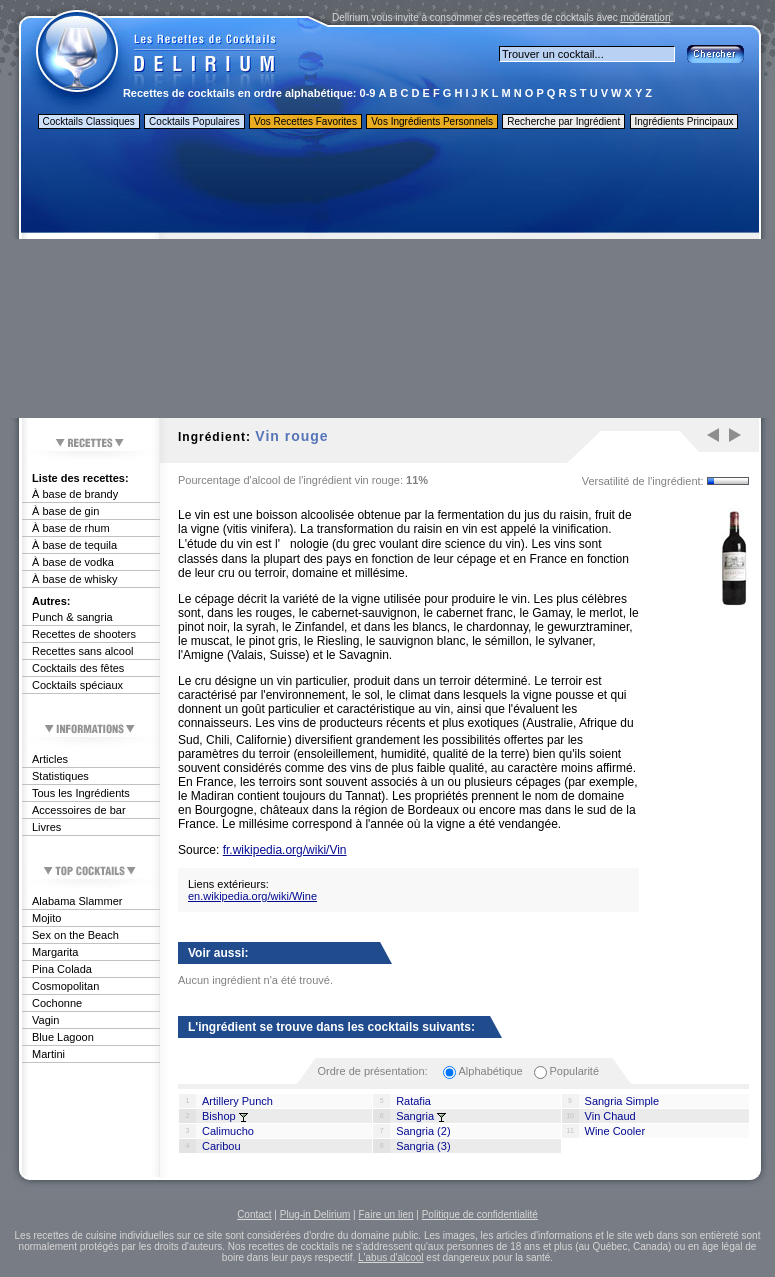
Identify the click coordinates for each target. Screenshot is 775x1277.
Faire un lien (385, 1214)
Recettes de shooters (84, 634)
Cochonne (57, 1003)
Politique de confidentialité (480, 1214)
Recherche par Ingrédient (563, 121)
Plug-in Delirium (315, 1214)
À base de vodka (73, 562)
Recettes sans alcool (83, 651)
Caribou (221, 1146)
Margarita (55, 952)
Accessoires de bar (79, 810)
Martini (48, 1054)
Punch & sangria (72, 617)
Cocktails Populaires (194, 121)
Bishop (219, 1116)
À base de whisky (75, 579)
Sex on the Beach (75, 935)
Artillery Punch (237, 1101)
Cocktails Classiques (89, 121)
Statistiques (60, 776)
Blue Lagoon (63, 1037)
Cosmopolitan (65, 986)
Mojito (46, 918)
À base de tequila (74, 545)
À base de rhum (71, 528)
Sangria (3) (423, 1146)
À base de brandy (75, 494)
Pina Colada (62, 969)
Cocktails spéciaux (77, 685)
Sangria (415, 1116)
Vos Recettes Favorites (305, 121)
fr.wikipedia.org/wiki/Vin (285, 850)
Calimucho (228, 1131)
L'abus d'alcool (391, 1257)
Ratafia (413, 1101)
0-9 (368, 93)
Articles (50, 759)
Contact (254, 1214)
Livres (46, 827)
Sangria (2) (423, 1131)
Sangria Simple (622, 1101)
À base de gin (65, 511)
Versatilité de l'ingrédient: (643, 481)
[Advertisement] (389, 278)
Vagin (45, 1020)
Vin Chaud (610, 1116)
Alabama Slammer (77, 901)
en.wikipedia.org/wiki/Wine (252, 896)
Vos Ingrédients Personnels (432, 121)
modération (645, 17)
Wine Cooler (615, 1131)
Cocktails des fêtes (78, 668)
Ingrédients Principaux (684, 121)
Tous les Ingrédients (81, 793)
